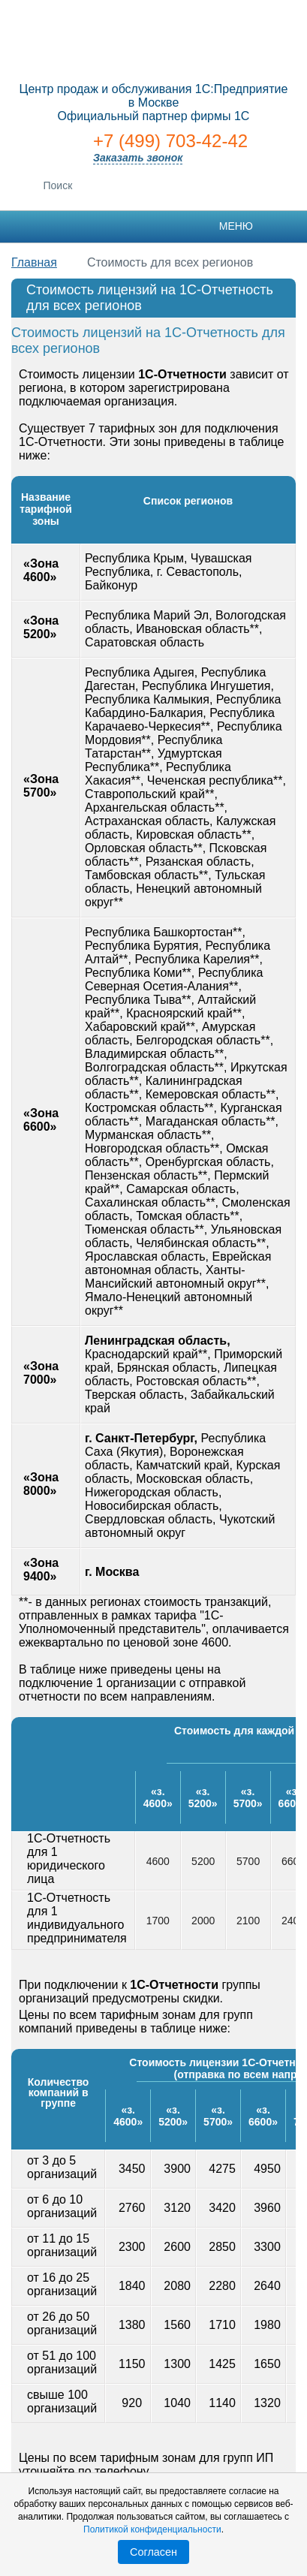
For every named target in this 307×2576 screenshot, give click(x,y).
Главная (34, 262)
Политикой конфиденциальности (152, 2529)
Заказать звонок (137, 158)
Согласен (153, 2552)
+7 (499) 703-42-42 (170, 141)
